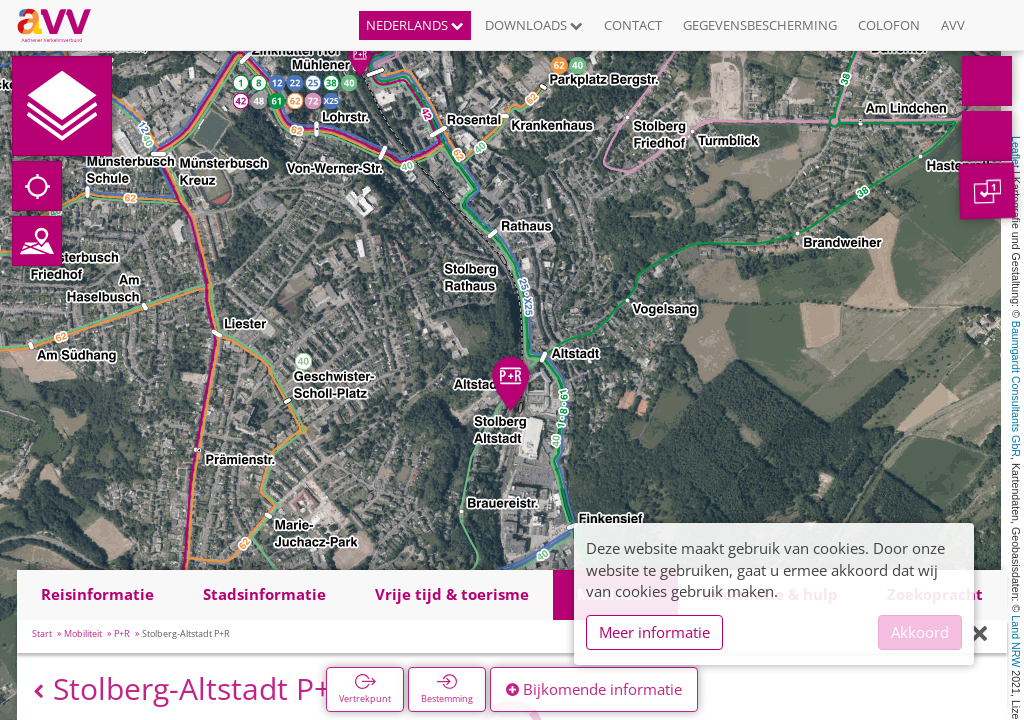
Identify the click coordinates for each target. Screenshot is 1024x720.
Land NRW (1016, 641)
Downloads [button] (534, 25)
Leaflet (1016, 152)
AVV (953, 25)
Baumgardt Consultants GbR (1016, 389)
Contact (633, 25)
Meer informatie (654, 632)
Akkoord (920, 632)
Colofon (889, 25)
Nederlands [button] (415, 25)
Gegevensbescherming (760, 25)
